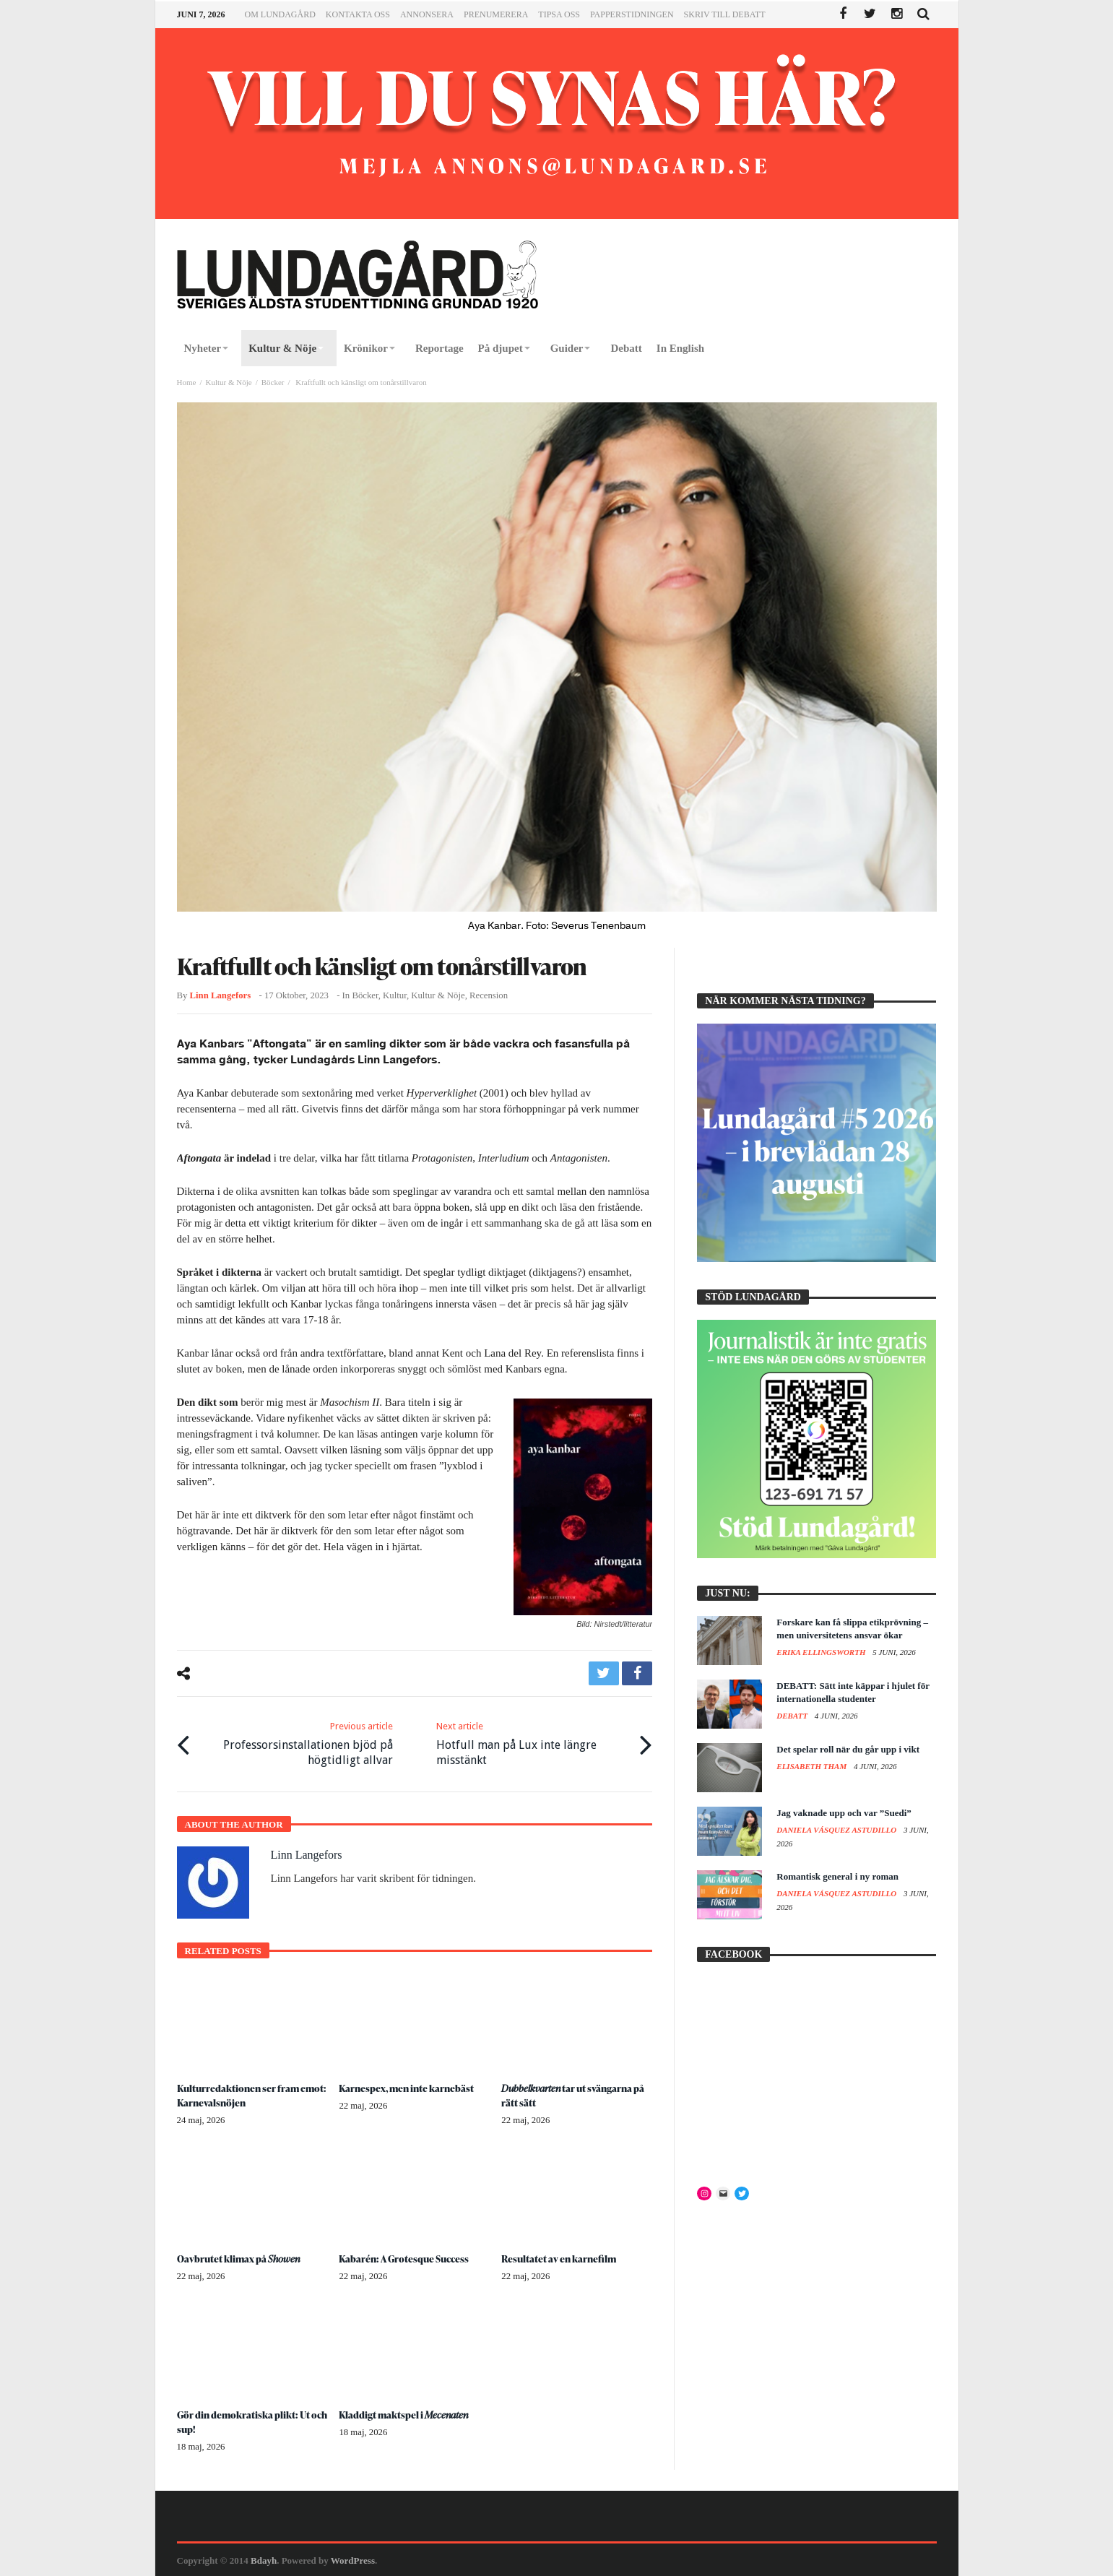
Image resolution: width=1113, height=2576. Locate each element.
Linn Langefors (220, 995)
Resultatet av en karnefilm (560, 2257)
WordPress (353, 2559)
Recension (488, 995)
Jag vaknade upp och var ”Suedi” (843, 1812)
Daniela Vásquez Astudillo (837, 1829)
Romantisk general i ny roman (837, 1876)
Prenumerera (496, 14)
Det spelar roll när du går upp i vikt (847, 1749)
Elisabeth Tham (812, 1766)
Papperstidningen (632, 14)
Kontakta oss (358, 14)
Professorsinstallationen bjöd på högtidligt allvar (295, 1742)
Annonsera (427, 14)
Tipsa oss (559, 14)
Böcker (273, 382)
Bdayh (264, 2559)
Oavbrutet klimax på (239, 2257)
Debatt (793, 1715)
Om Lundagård (280, 14)
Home (186, 382)
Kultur (395, 995)
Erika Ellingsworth (821, 1652)
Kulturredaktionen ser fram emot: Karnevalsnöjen (240, 2094)
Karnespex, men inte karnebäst (409, 2086)
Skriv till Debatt (725, 14)
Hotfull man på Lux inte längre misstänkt (533, 1742)
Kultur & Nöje (228, 382)
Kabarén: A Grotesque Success (407, 2257)
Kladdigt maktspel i (405, 2413)
